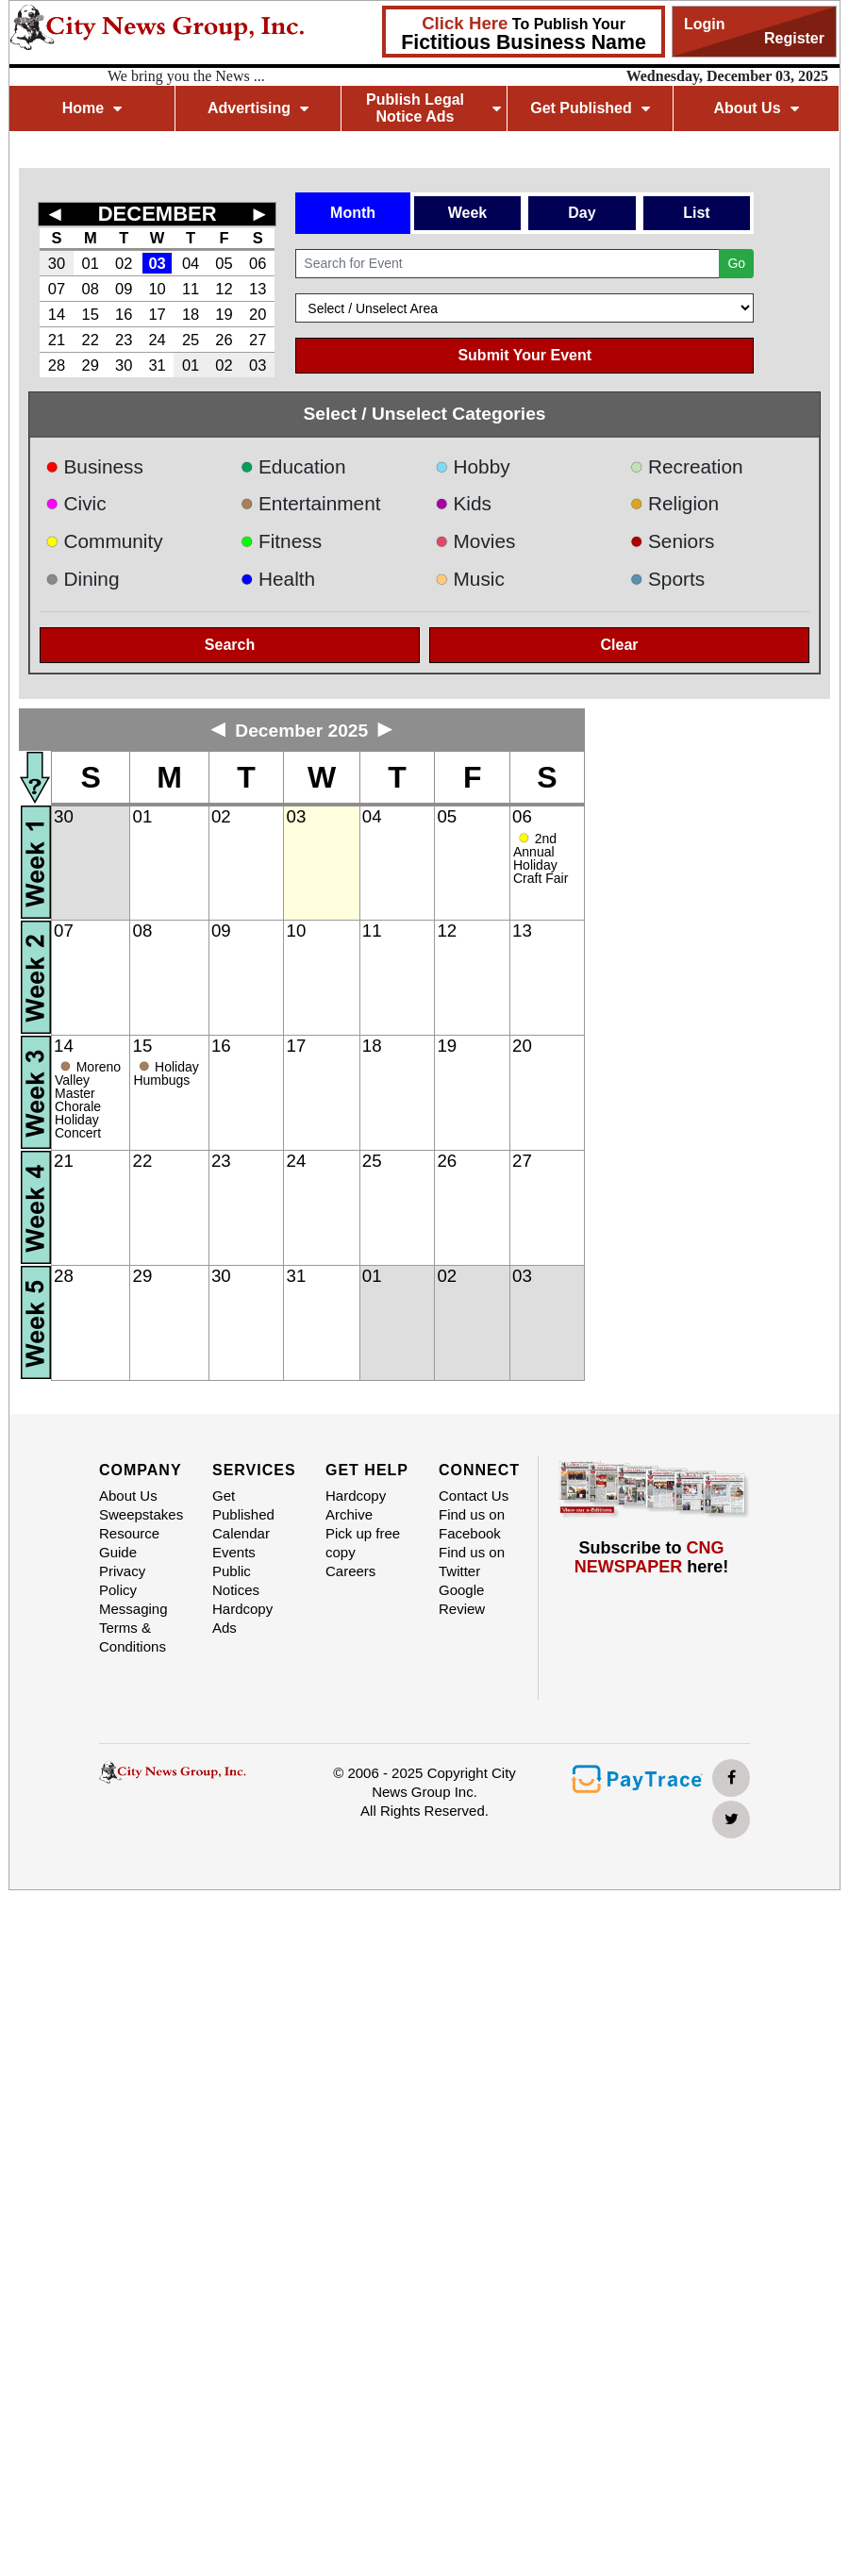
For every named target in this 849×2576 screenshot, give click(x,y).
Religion (675, 503)
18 (190, 314)
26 (223, 339)
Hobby (472, 466)
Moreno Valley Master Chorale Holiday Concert (88, 1099)
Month (352, 213)
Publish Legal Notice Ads (433, 108)
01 (90, 263)
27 (257, 339)
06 (257, 263)
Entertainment (311, 503)
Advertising (258, 108)
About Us (755, 108)
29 (90, 365)
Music (470, 579)
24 (156, 339)
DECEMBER (157, 213)
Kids (463, 503)
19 (223, 314)
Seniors (672, 541)
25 (190, 339)
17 (156, 314)
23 (123, 339)
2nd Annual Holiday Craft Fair (540, 858)
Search (230, 645)
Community (104, 541)
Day (581, 213)
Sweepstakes (141, 1514)
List (696, 213)
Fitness (282, 541)
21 (56, 339)
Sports (668, 579)
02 (123, 263)
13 (257, 288)
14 (56, 314)
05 (223, 263)
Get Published (590, 108)
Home (92, 108)
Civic (76, 503)
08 (90, 288)
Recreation (686, 466)
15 (90, 314)
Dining (82, 579)
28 (56, 365)
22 (90, 339)
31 (156, 365)
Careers (350, 1571)
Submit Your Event (524, 355)
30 (56, 263)
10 (156, 288)
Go (736, 263)
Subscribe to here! (651, 1557)
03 (156, 263)
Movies (475, 541)
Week (468, 213)
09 (123, 288)
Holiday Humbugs (165, 1073)
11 (190, 288)
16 (123, 314)
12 (223, 288)
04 (190, 263)
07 (56, 288)
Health (278, 579)
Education (293, 466)
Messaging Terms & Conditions (133, 1627)
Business (94, 466)
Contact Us (473, 1495)
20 (257, 314)
